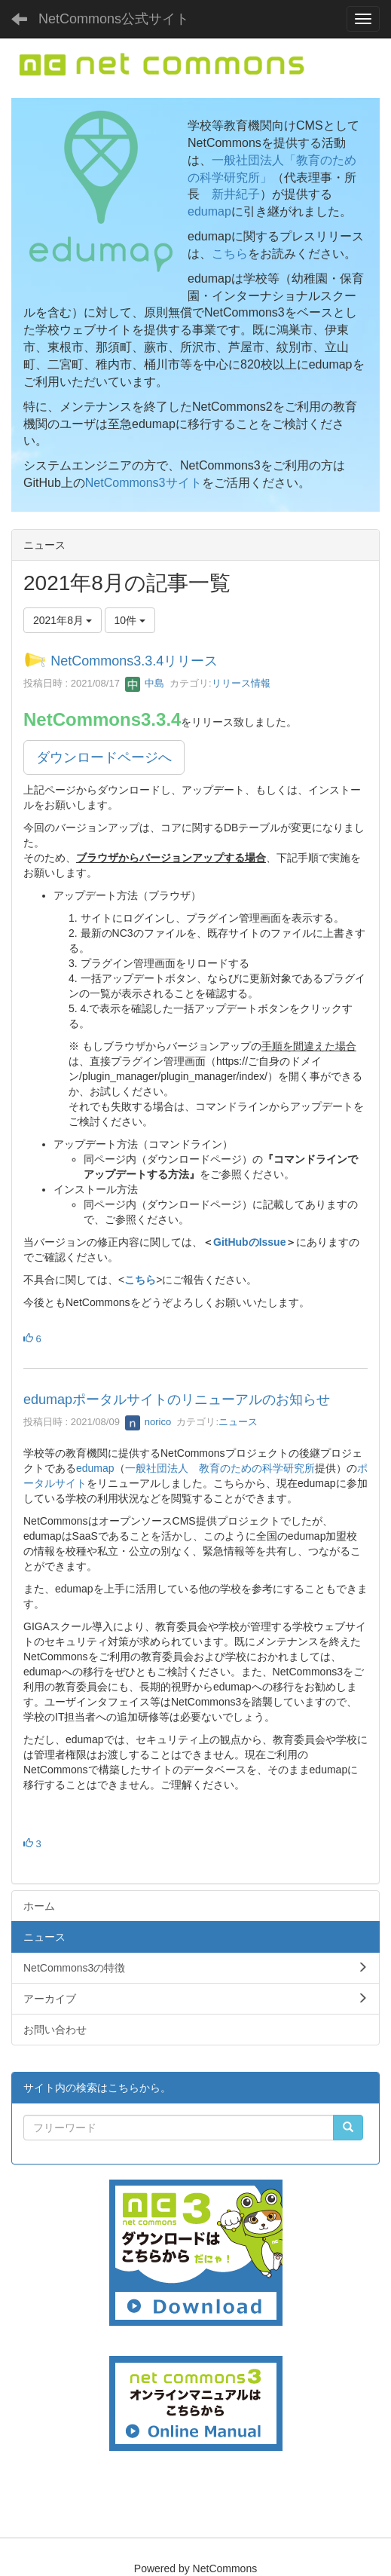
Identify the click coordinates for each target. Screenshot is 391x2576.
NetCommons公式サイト (113, 18)
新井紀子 (236, 194)
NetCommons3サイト (143, 482)
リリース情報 (241, 683)
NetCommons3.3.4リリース (134, 660)
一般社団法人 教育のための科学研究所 (220, 1468)
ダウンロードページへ (104, 757)
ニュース (238, 1421)
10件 (130, 620)
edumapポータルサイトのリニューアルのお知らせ (176, 1399)
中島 (144, 683)
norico (148, 1421)
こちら (230, 253)
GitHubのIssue (249, 1242)
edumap (209, 211)
